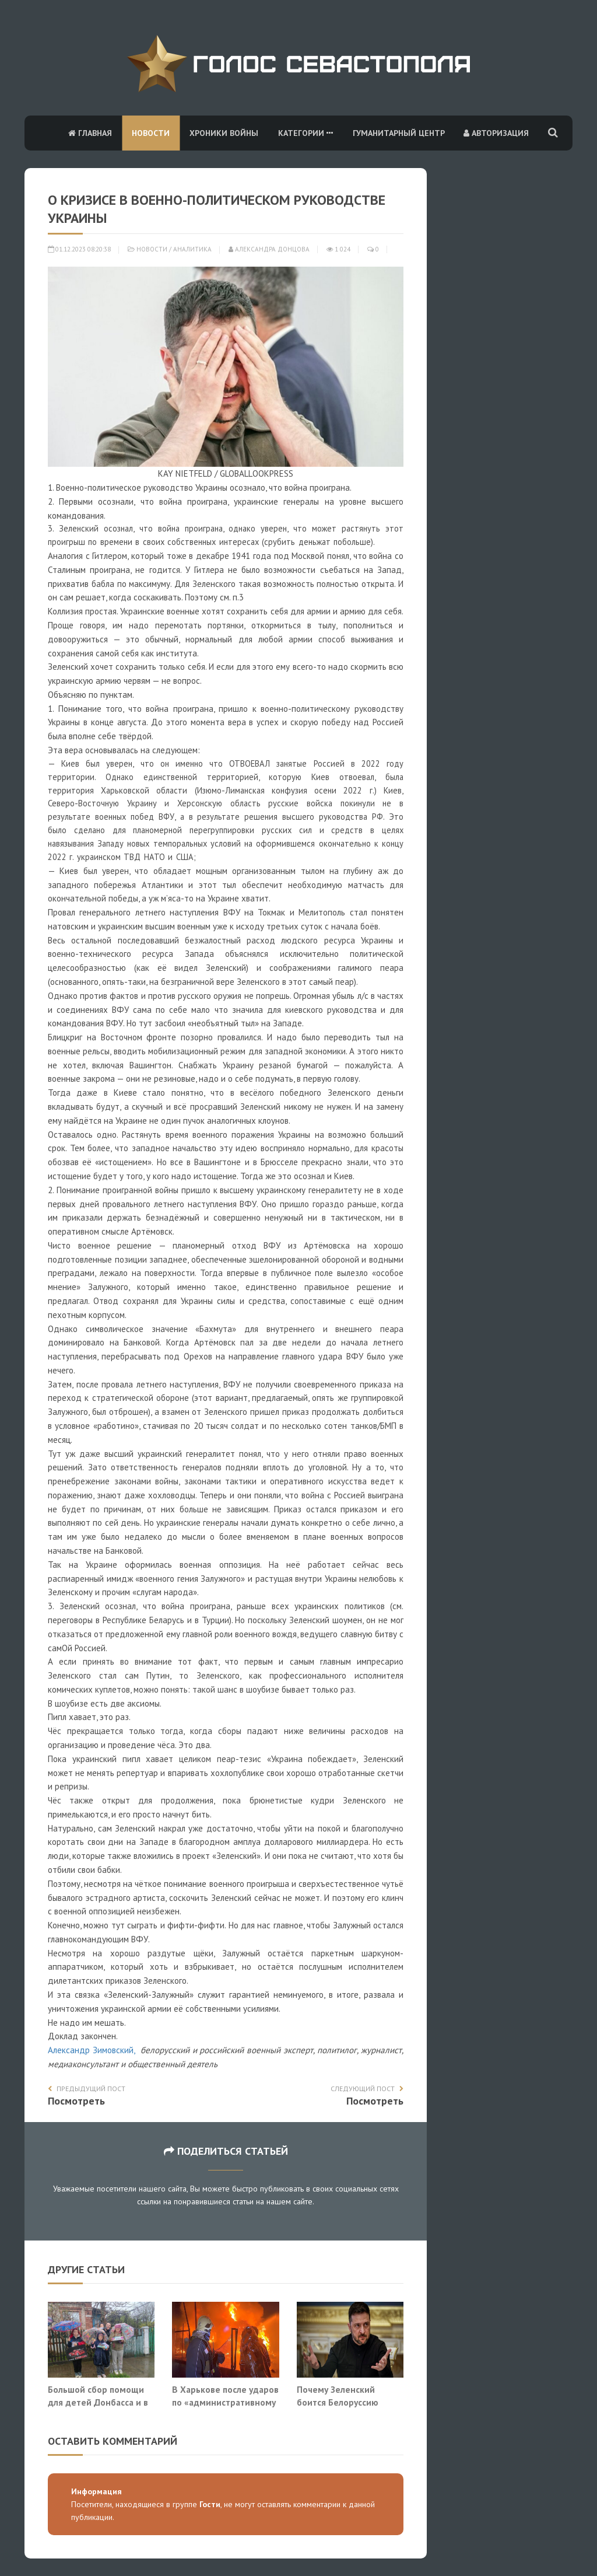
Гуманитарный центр (399, 133)
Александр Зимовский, (93, 2050)
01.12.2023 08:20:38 (79, 249)
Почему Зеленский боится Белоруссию (337, 2395)
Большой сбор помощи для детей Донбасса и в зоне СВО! (98, 2401)
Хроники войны (223, 133)
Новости (151, 133)
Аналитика (192, 249)
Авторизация (496, 133)
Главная (90, 133)
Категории (305, 133)
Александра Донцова (269, 249)
